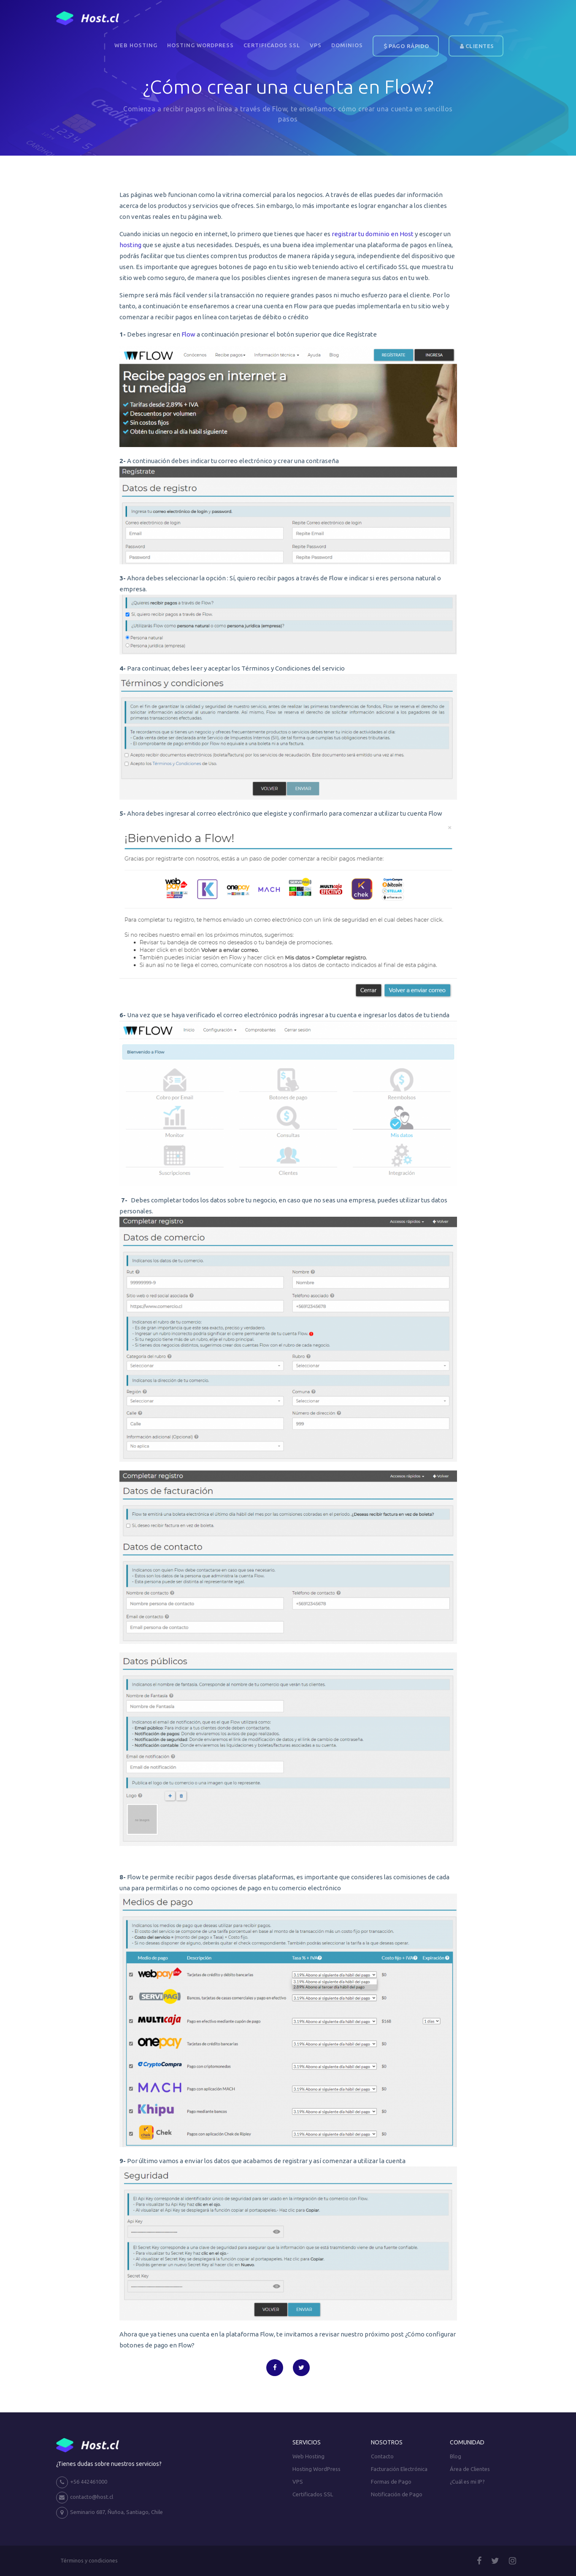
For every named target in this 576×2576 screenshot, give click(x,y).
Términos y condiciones (89, 2560)
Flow (188, 334)
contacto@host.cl (84, 2497)
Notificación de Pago (396, 2494)
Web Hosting (135, 45)
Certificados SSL (271, 45)
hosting (130, 244)
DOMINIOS (347, 45)
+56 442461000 (81, 2482)
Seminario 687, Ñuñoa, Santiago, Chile (109, 2513)
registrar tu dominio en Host (373, 233)
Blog (455, 2456)
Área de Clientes (470, 2469)
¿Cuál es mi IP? (467, 2481)
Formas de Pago (391, 2481)
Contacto (382, 2456)
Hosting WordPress (200, 45)
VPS (316, 45)
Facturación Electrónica (399, 2469)
